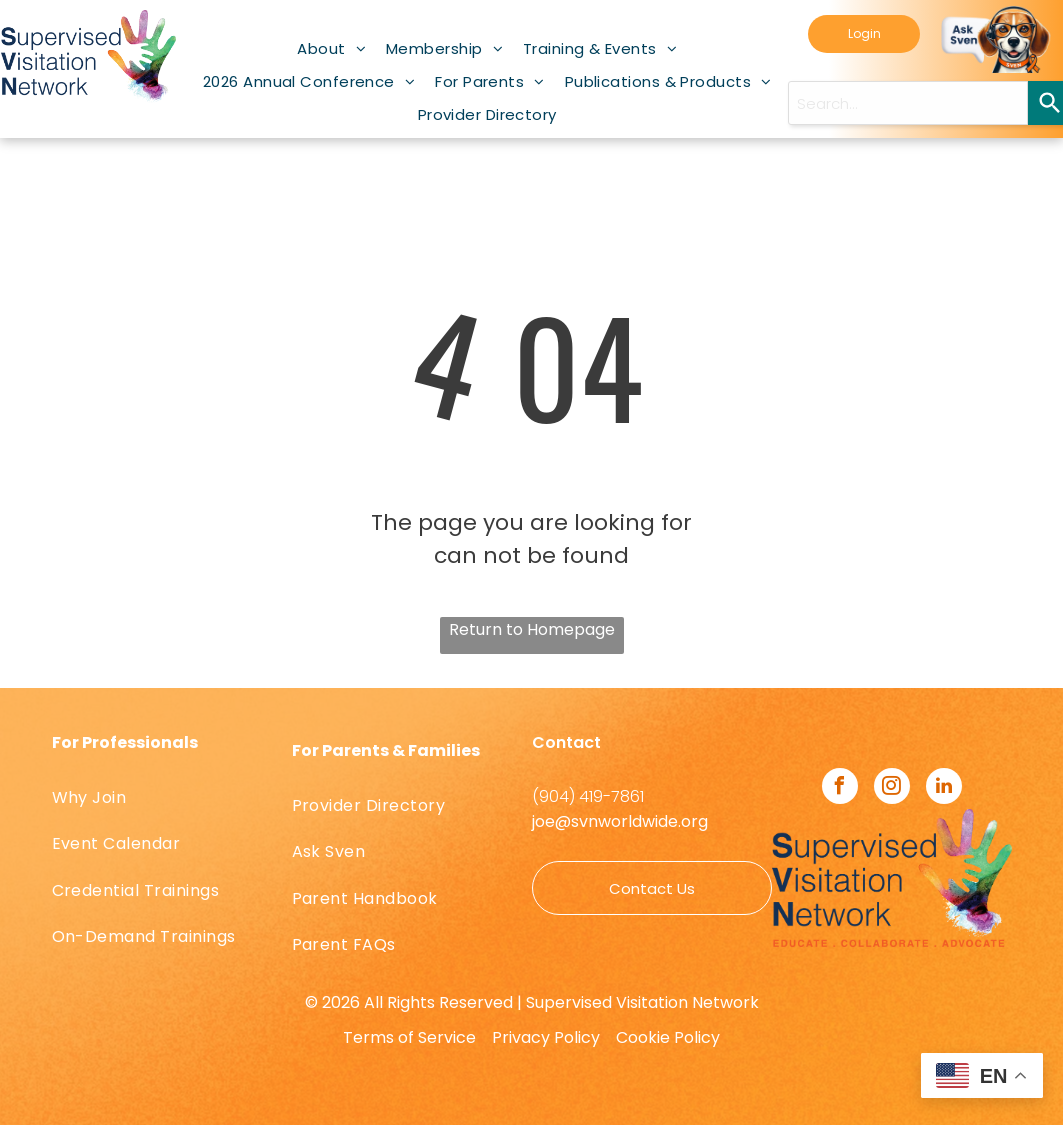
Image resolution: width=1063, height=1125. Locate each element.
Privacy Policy (546, 1037)
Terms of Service (409, 1037)
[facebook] (840, 788)
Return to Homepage (532, 629)
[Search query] (908, 103)
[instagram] (892, 788)
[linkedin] (944, 788)
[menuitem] (331, 48)
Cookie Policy (668, 1037)
